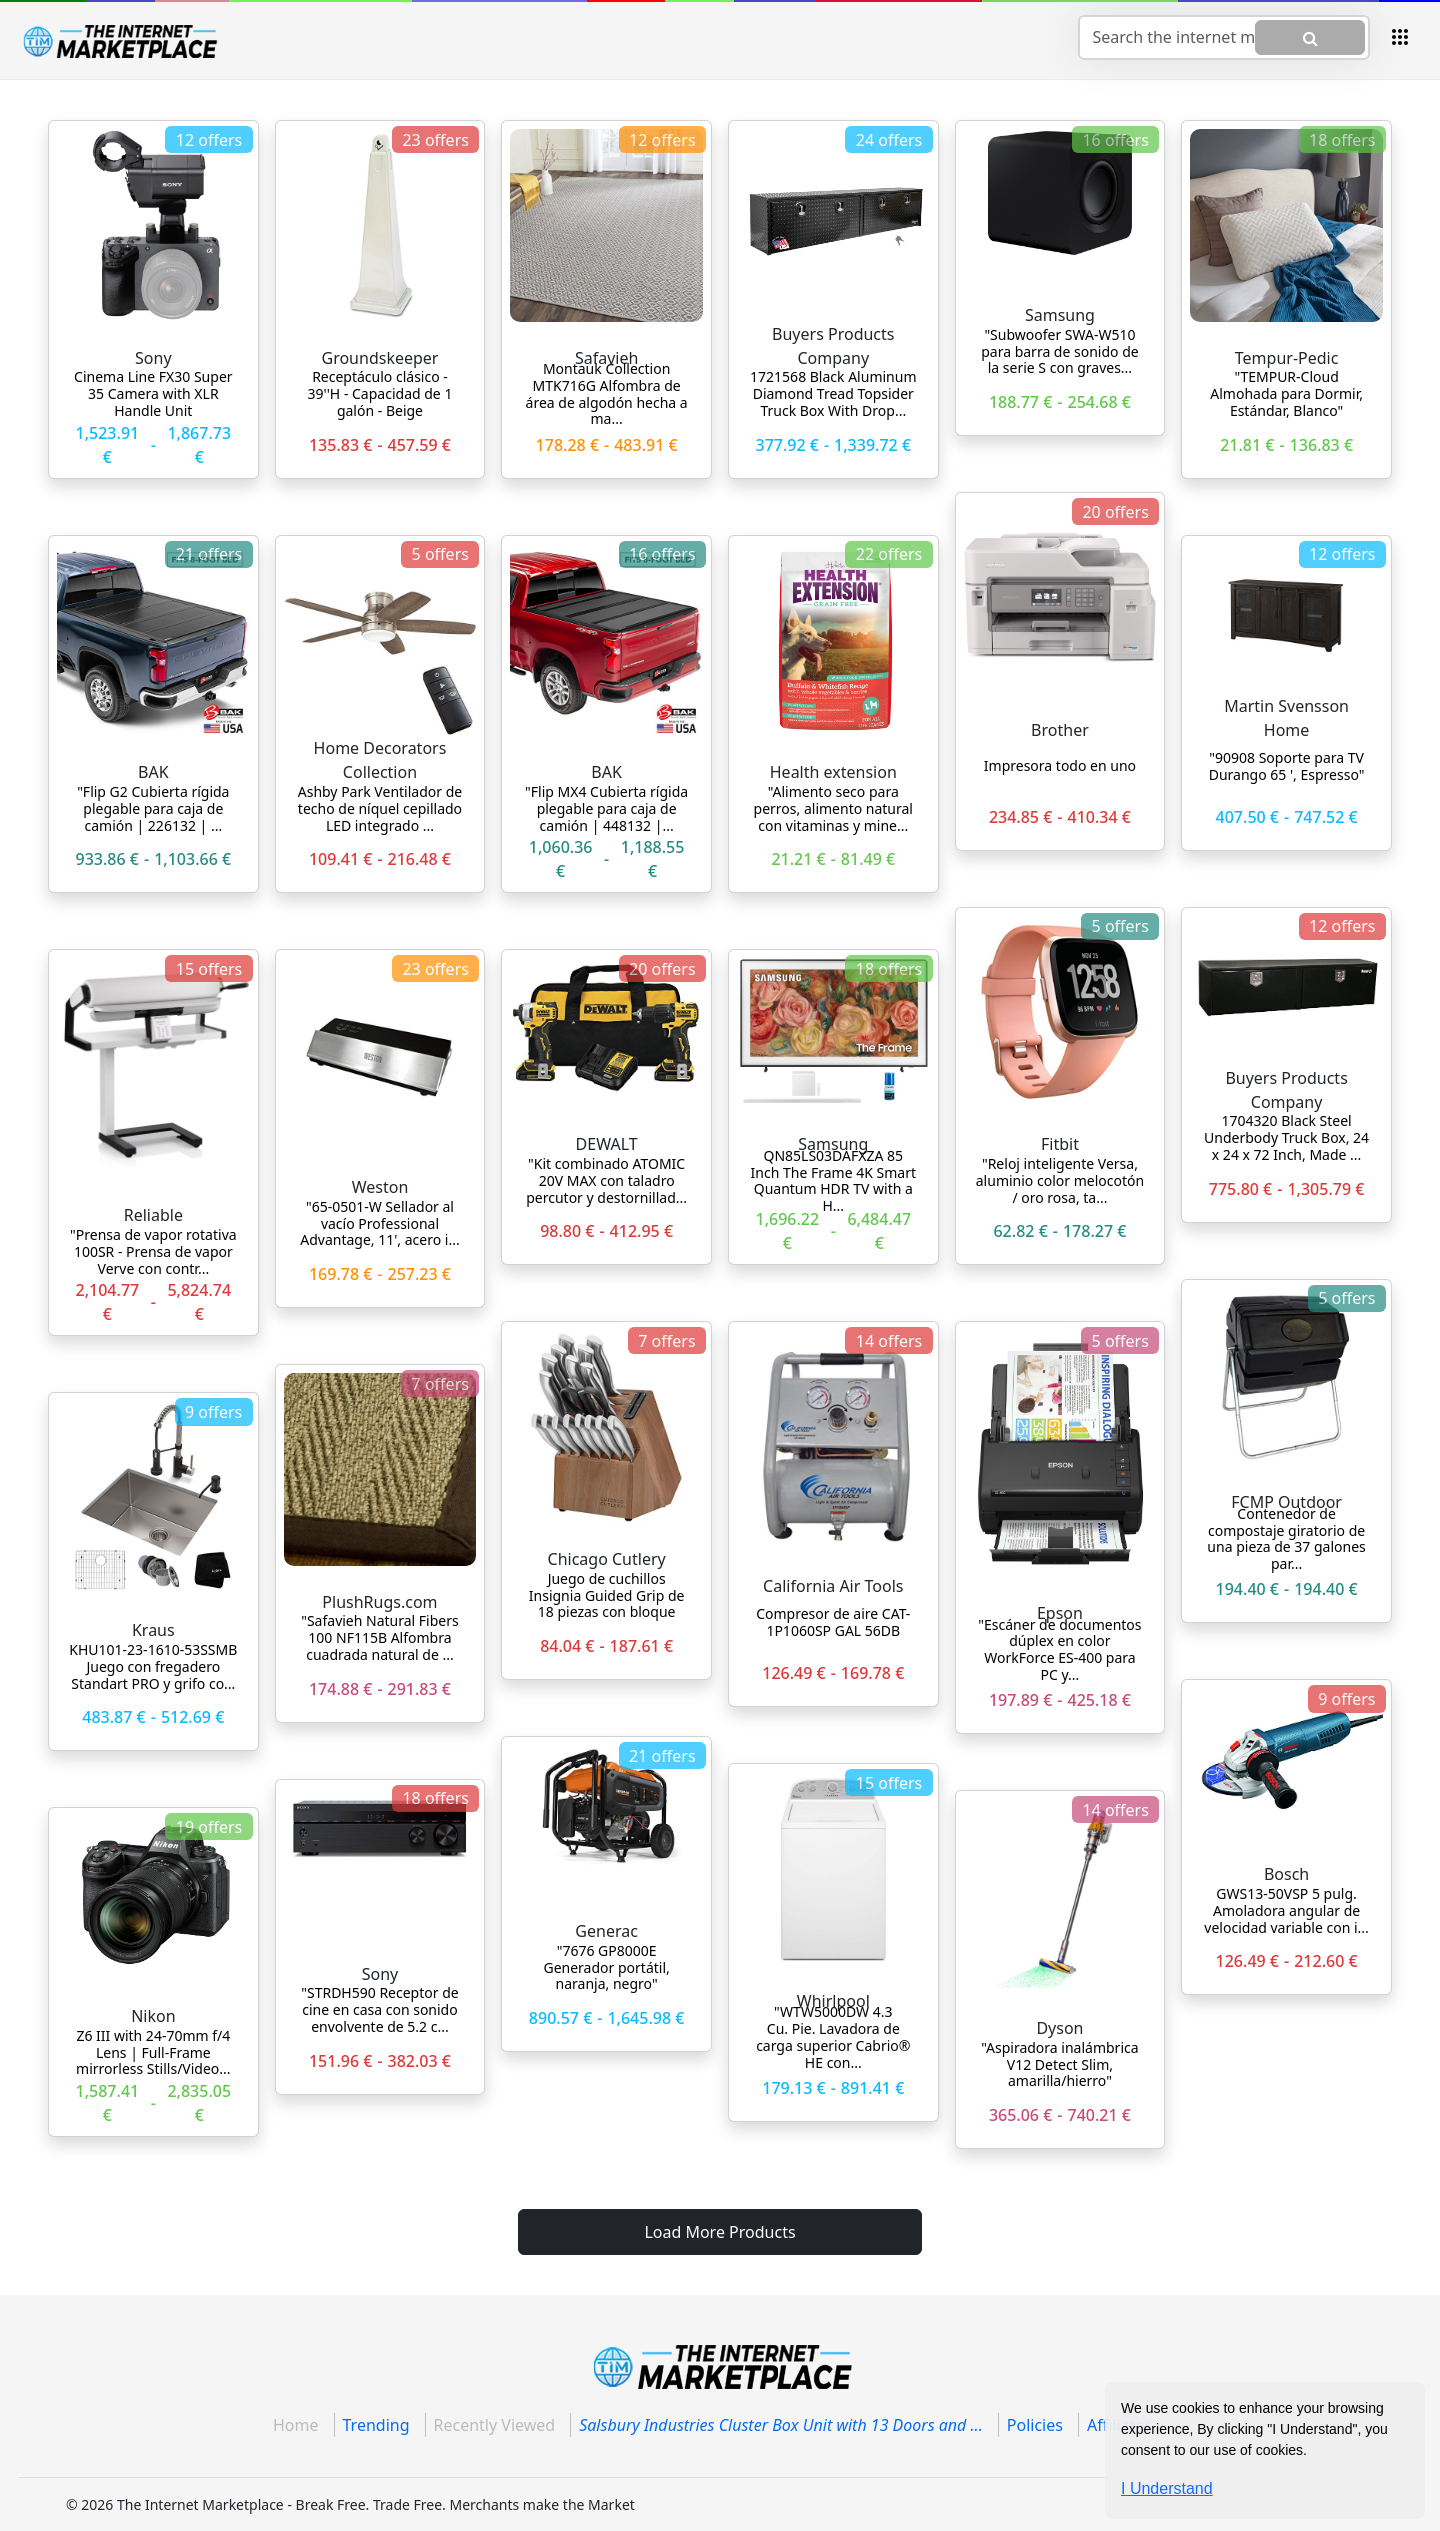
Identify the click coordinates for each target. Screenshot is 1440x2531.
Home (296, 2425)
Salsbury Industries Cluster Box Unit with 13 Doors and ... (781, 2425)
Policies (1035, 2425)
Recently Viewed (495, 2425)
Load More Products (719, 2232)
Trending (376, 2425)
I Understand (1167, 2488)
